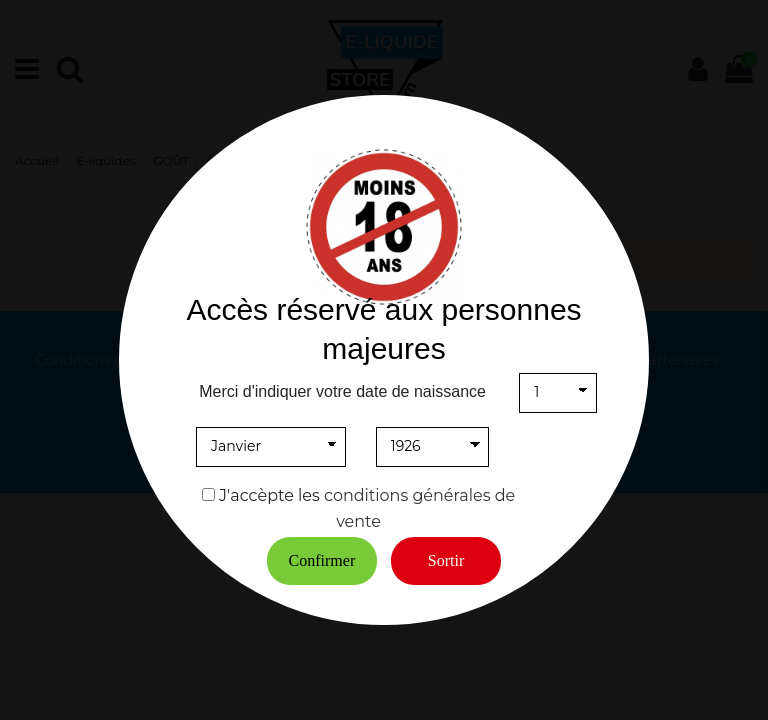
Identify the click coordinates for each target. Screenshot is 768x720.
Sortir (446, 560)
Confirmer (322, 560)
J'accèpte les (269, 495)
